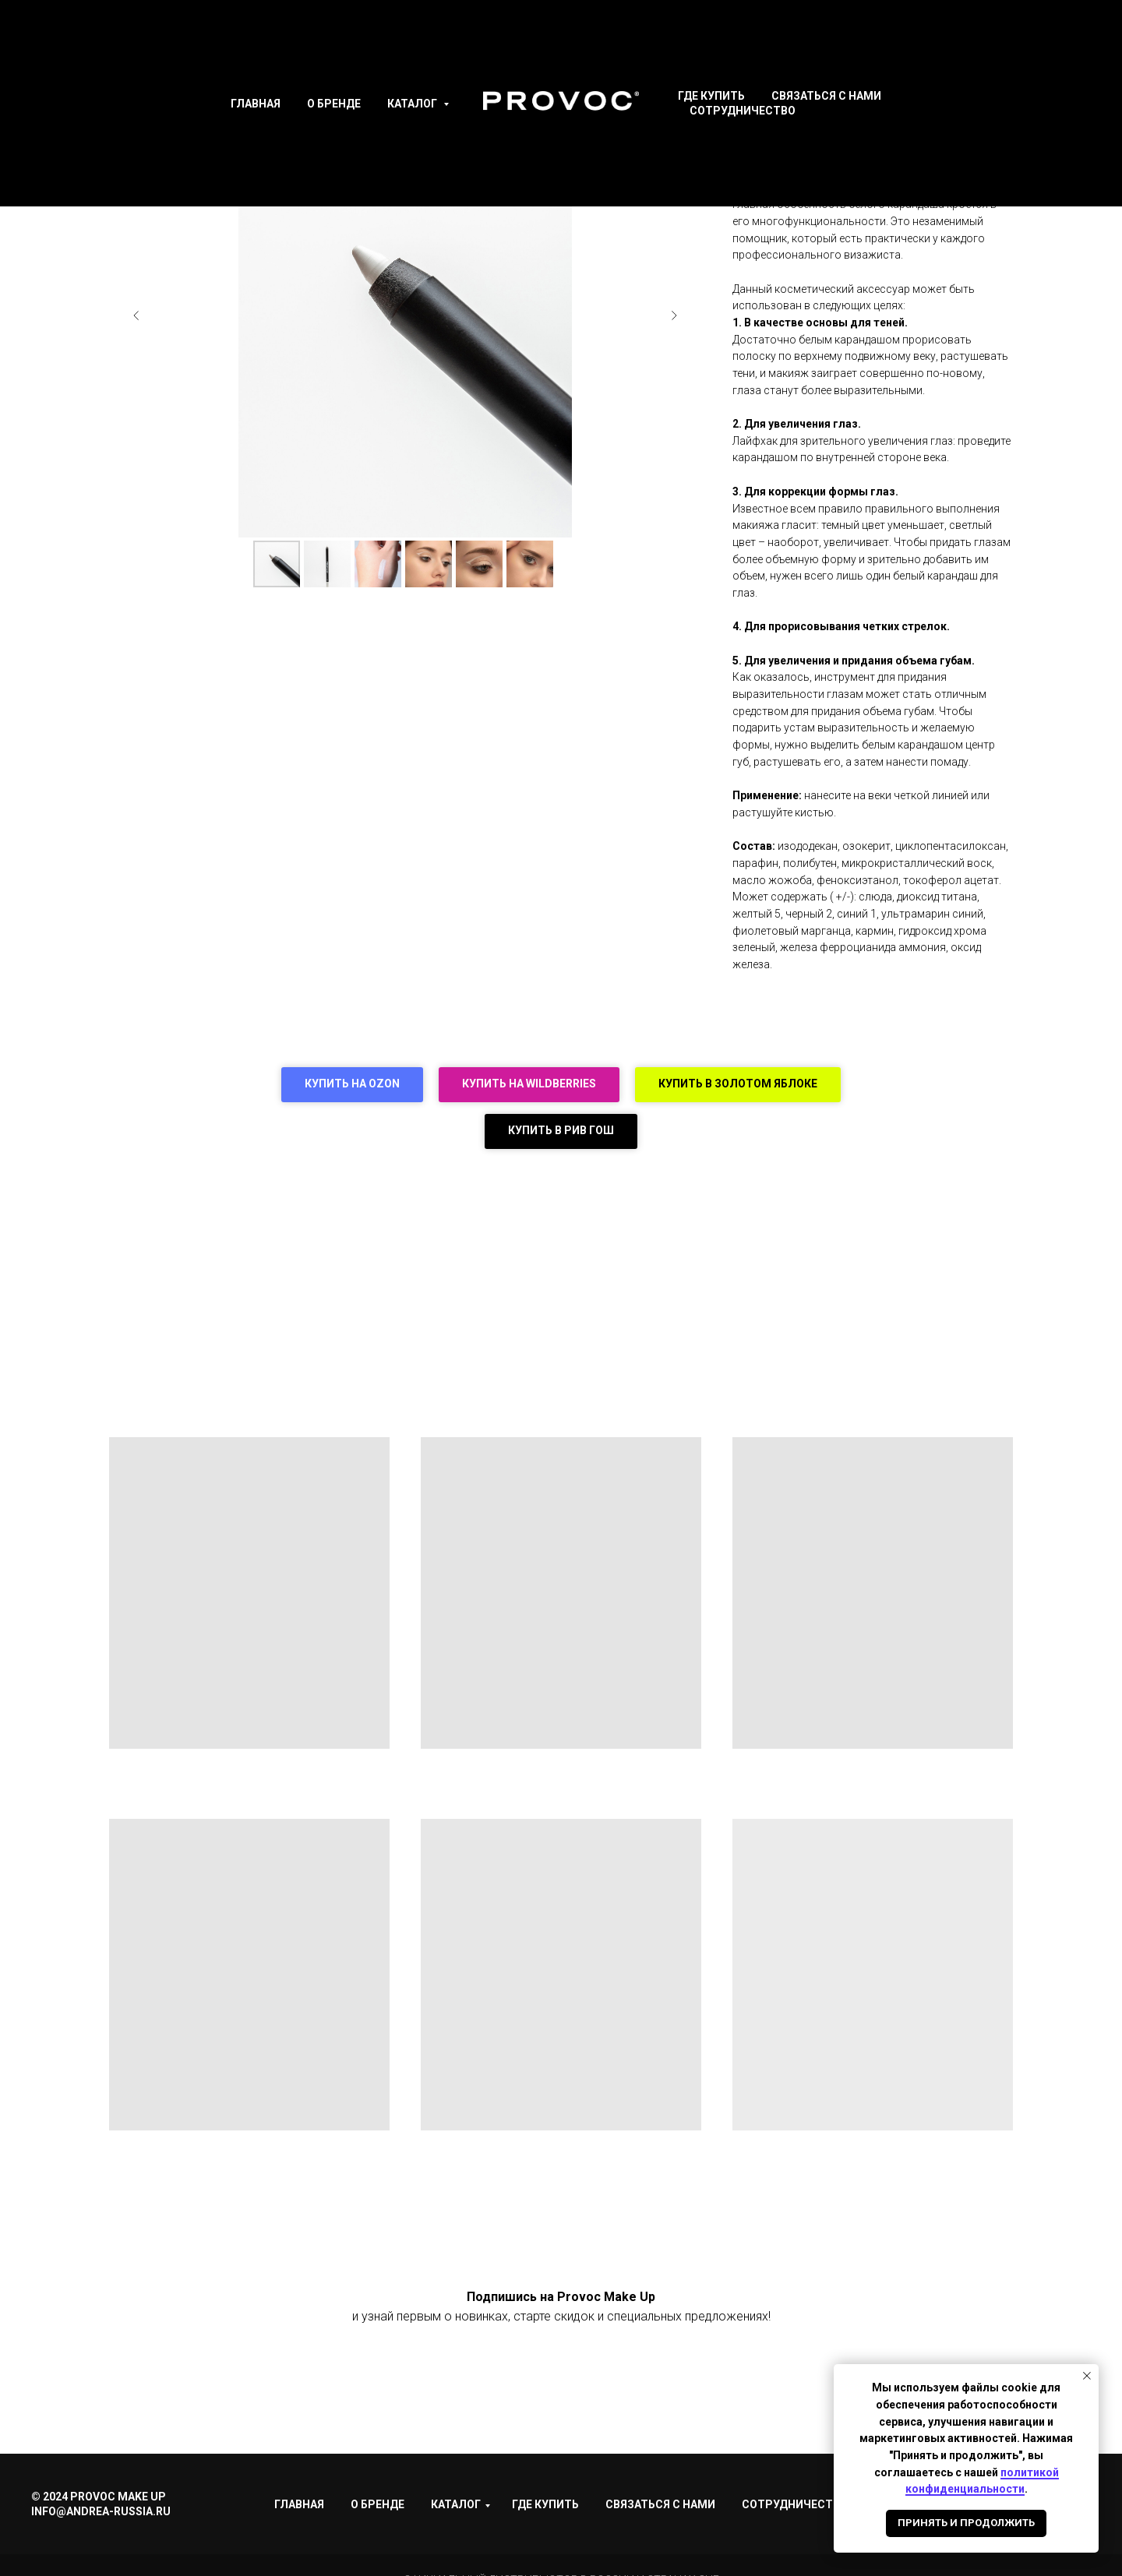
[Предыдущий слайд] (136, 315)
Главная (255, 103)
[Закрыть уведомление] (1087, 2376)
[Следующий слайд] (674, 315)
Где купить (711, 96)
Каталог (413, 103)
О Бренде (334, 103)
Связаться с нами (826, 96)
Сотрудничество (743, 110)
